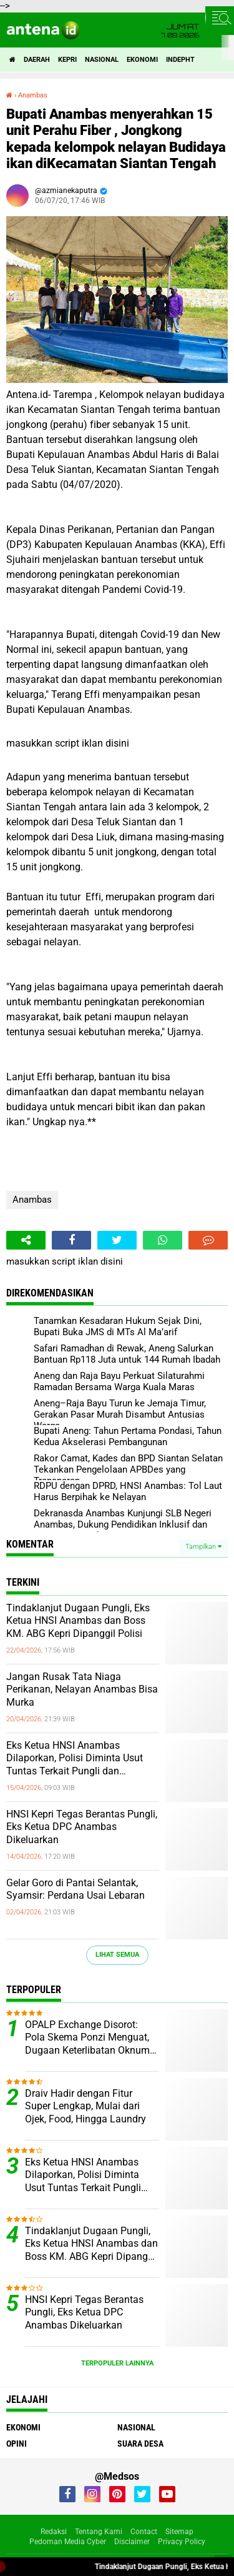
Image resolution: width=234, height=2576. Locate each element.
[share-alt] (26, 1240)
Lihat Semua (117, 1955)
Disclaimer (132, 2541)
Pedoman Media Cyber (67, 2541)
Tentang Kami (98, 2531)
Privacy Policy (181, 2541)
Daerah (37, 60)
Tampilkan (203, 1547)
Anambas (32, 1199)
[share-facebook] (71, 1240)
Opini (16, 2444)
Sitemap (179, 2531)
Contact (143, 2531)
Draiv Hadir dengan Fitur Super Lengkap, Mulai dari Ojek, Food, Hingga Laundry (85, 2106)
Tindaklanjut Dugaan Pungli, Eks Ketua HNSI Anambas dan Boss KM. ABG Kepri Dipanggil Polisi (78, 1621)
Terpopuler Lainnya (117, 2363)
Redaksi (54, 2531)
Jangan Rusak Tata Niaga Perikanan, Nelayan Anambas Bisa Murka (82, 1690)
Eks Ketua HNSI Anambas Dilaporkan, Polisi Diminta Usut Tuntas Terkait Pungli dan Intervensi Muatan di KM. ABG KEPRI (74, 1758)
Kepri (67, 60)
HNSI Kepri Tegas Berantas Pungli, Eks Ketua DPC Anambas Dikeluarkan (81, 1827)
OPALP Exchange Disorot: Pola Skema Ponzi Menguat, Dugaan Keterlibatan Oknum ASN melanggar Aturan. (87, 2038)
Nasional (102, 60)
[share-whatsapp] (162, 1240)
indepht (180, 60)
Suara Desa (140, 2444)
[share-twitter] (117, 1240)
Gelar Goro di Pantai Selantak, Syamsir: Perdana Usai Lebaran (75, 1889)
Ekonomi (142, 60)
